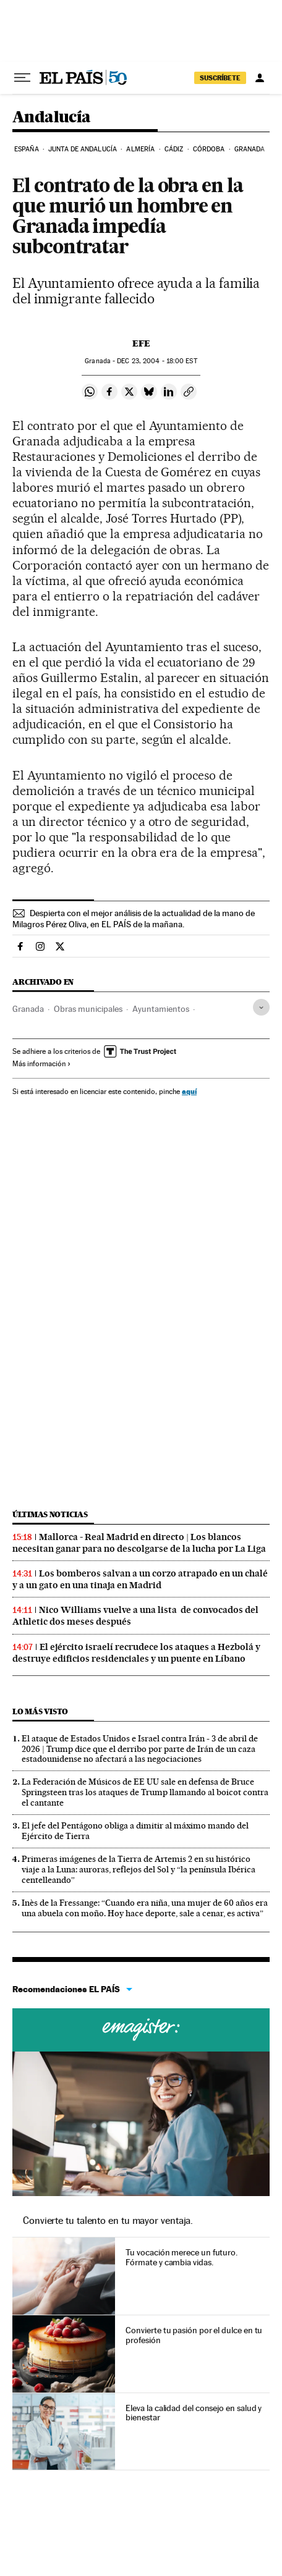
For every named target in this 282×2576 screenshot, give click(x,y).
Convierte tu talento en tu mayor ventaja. (108, 2220)
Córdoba (209, 149)
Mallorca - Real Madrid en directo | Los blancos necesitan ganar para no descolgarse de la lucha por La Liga (139, 1542)
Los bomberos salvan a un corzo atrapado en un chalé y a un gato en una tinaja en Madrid (140, 1579)
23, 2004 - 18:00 (157, 361)
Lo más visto (40, 1711)
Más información (41, 1063)
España (26, 149)
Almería (140, 149)
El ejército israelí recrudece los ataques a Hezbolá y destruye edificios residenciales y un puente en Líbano (136, 1652)
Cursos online (141, 2030)
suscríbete (220, 78)
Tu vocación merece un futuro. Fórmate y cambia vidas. (181, 2257)
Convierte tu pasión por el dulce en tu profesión (194, 2335)
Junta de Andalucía (82, 149)
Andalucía (51, 117)
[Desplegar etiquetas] (261, 1007)
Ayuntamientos (160, 1009)
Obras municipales (88, 1009)
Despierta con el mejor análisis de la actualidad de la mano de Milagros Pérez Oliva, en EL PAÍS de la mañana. (133, 918)
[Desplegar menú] (22, 78)
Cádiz (174, 149)
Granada (249, 149)
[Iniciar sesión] (260, 78)
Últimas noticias (50, 1514)
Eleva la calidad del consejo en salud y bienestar (194, 2413)
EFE (141, 343)
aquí (189, 1091)
